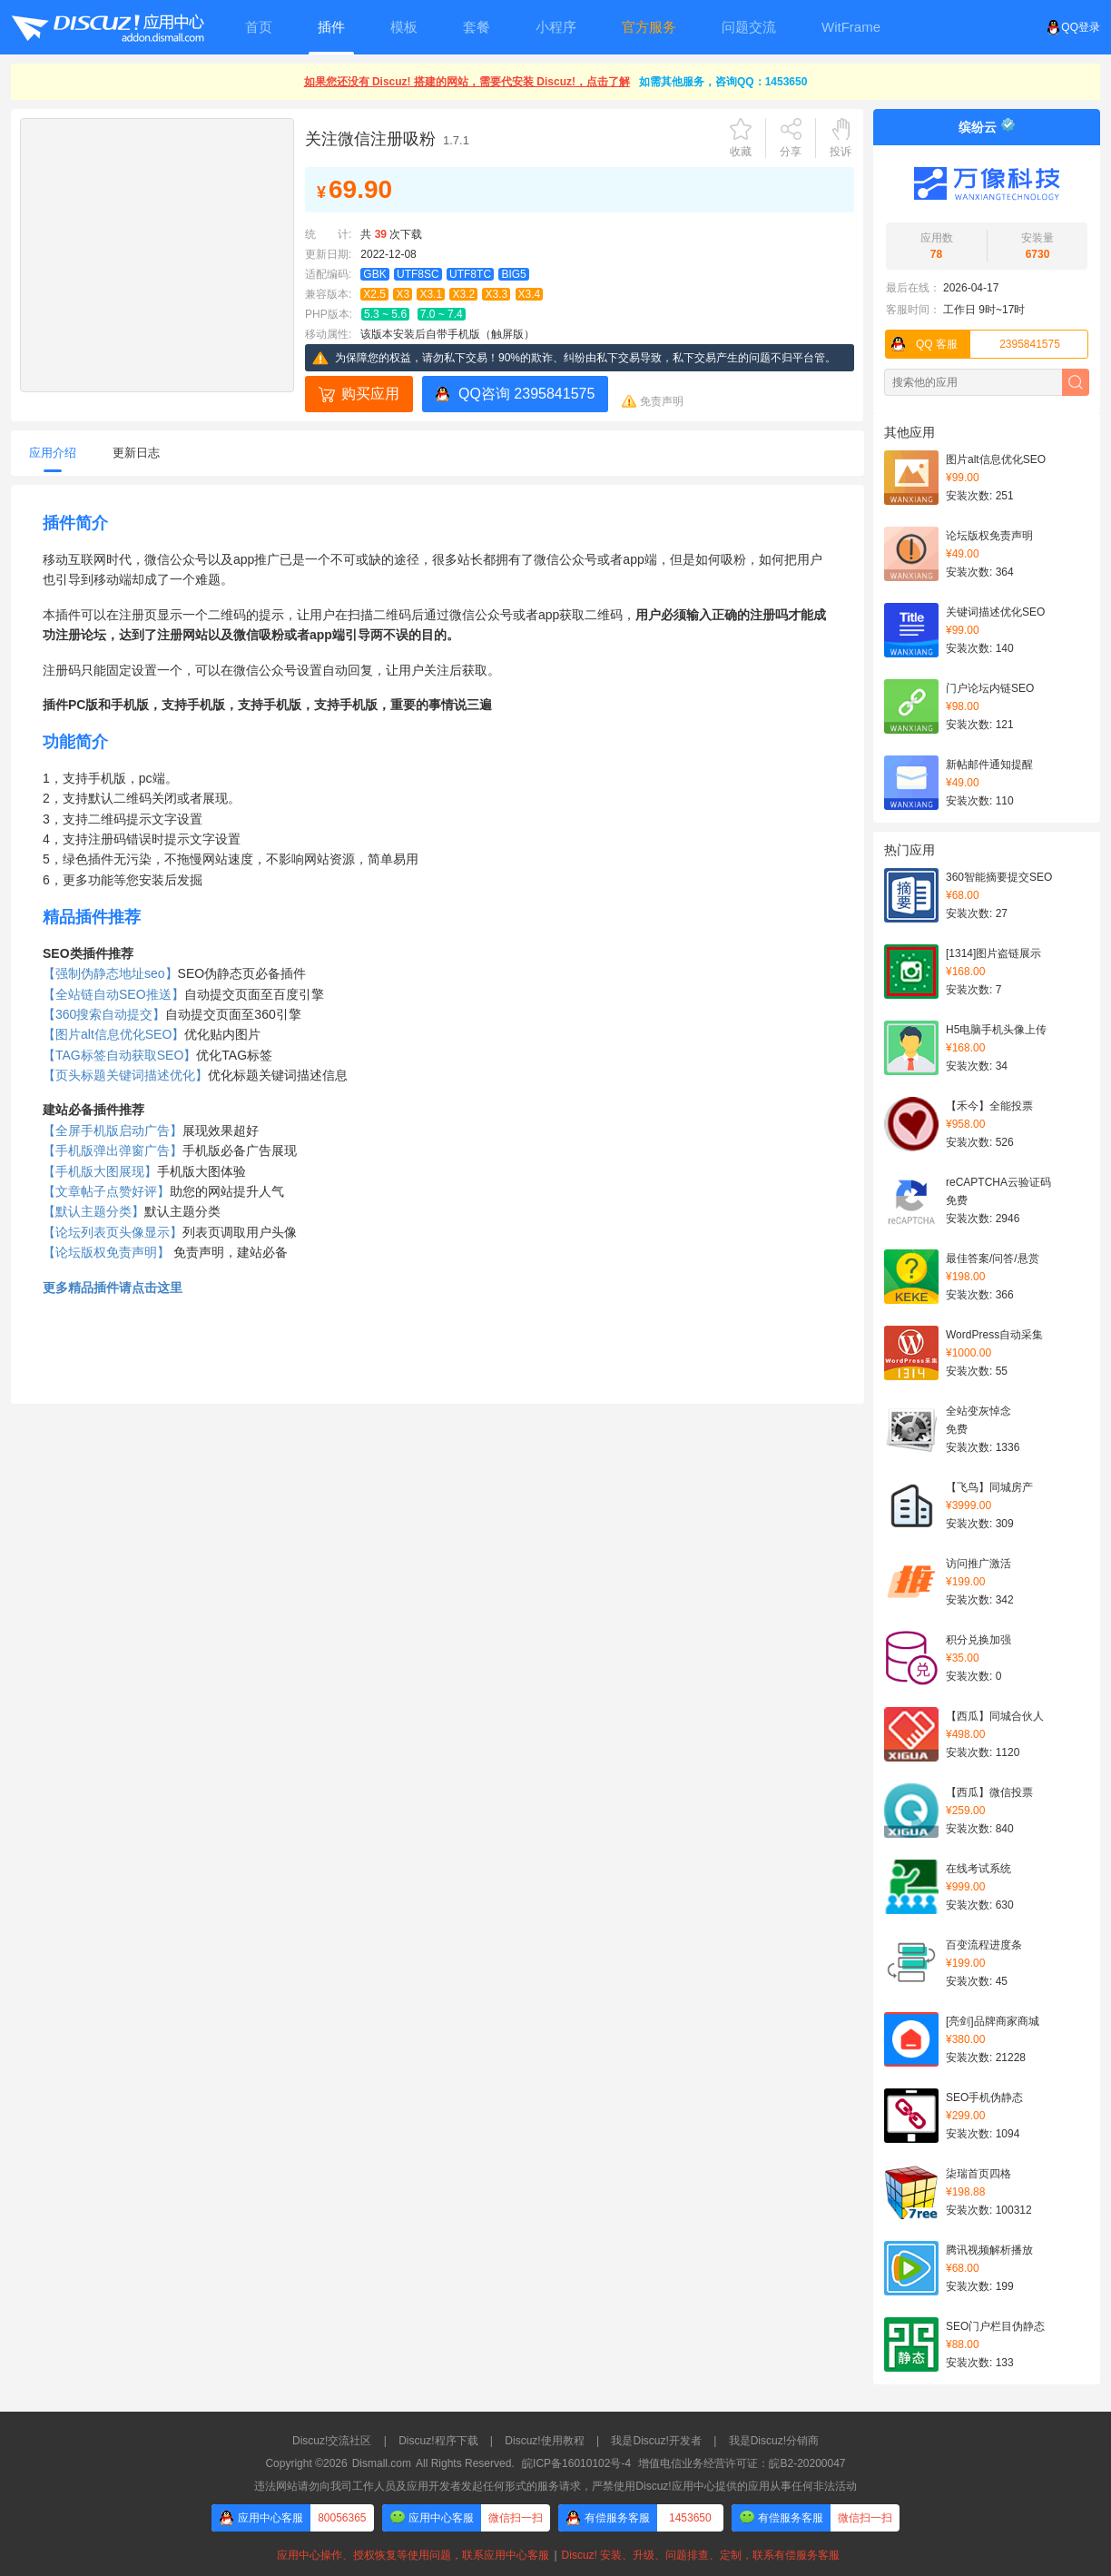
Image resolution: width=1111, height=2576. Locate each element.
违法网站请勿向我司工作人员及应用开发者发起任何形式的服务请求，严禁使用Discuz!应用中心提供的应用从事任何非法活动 (555, 2486)
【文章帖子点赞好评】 (106, 1191)
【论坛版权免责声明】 (106, 1252)
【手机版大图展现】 (100, 1171)
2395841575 (973, 344)
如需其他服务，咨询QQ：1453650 (723, 81)
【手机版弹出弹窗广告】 (112, 1150)
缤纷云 (978, 127)
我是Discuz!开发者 (656, 2440)
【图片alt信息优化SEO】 (113, 1034)
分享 (790, 151)
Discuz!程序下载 (437, 2440)
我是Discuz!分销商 (774, 2440)
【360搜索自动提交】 (104, 1014)
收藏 (741, 151)
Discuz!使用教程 (544, 2440)
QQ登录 (1073, 27)
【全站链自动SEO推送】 (113, 994)
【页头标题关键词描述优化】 (125, 1075)
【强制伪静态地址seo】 (110, 973)
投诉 (840, 151)
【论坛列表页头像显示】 (112, 1232)
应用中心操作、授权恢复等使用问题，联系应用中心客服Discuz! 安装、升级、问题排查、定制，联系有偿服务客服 (555, 2555)
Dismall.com (381, 2463)
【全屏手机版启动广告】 (112, 1130)
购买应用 (370, 393)
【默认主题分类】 (93, 1211)
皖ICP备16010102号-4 (576, 2463)
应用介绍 (52, 452)
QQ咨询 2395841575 (526, 393)
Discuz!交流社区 (331, 2440)
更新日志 (136, 452)
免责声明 (661, 401)
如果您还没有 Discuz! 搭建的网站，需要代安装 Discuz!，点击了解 (467, 81)
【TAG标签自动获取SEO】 (119, 1055)
